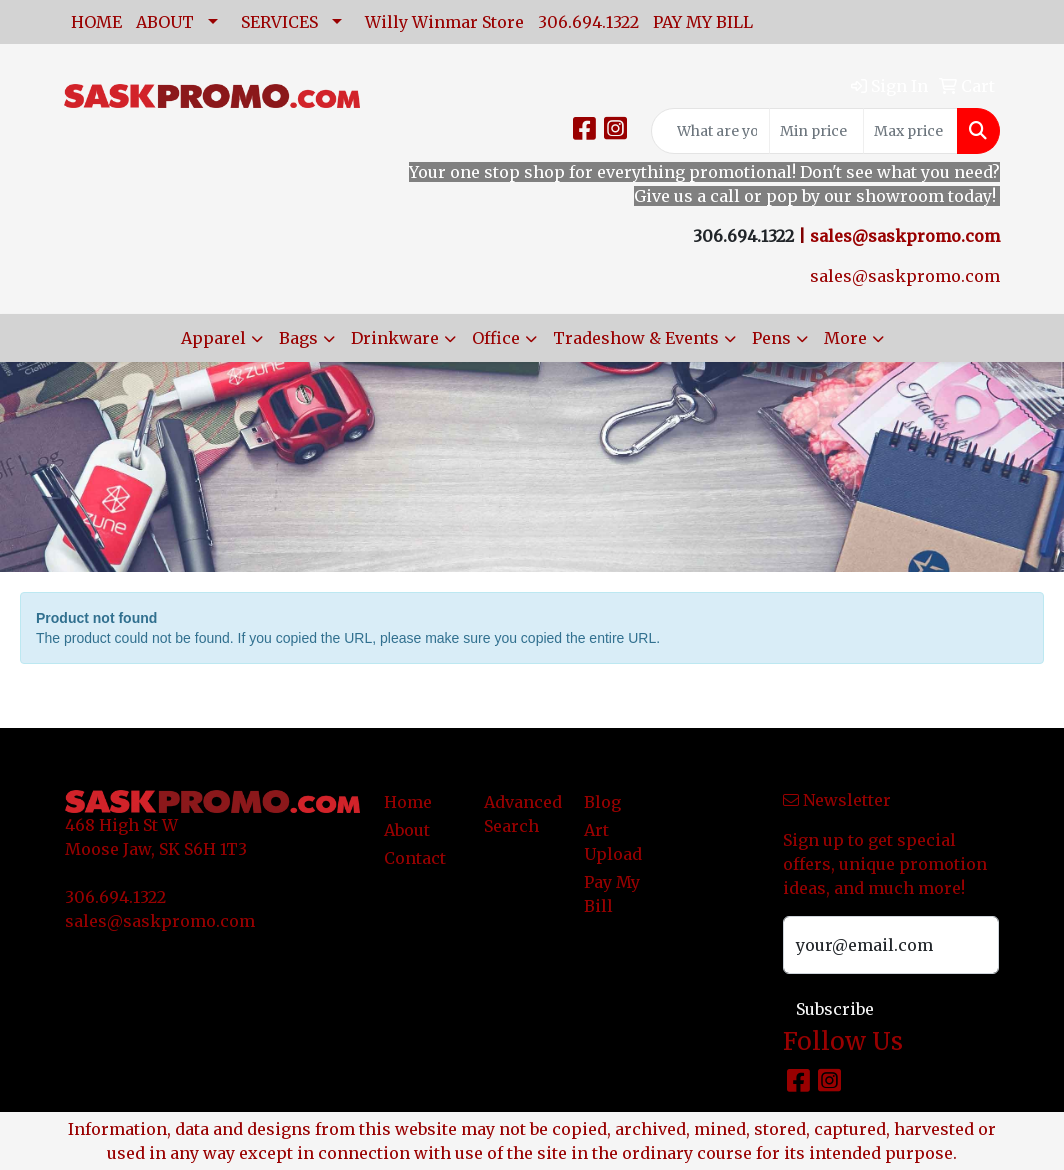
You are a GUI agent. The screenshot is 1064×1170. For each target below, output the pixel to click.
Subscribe (835, 1009)
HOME (96, 22)
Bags (298, 338)
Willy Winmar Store (444, 22)
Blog (602, 802)
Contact (415, 858)
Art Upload (613, 842)
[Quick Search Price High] (910, 131)
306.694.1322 (588, 22)
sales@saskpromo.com (905, 236)
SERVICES (279, 22)
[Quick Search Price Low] (816, 131)
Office (496, 338)
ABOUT (165, 22)
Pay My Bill (612, 894)
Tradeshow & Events (636, 338)
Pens (771, 338)
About (407, 830)
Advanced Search (522, 814)
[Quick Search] (710, 131)
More (845, 338)
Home (408, 802)
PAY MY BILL (703, 22)
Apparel (213, 338)
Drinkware (395, 338)
